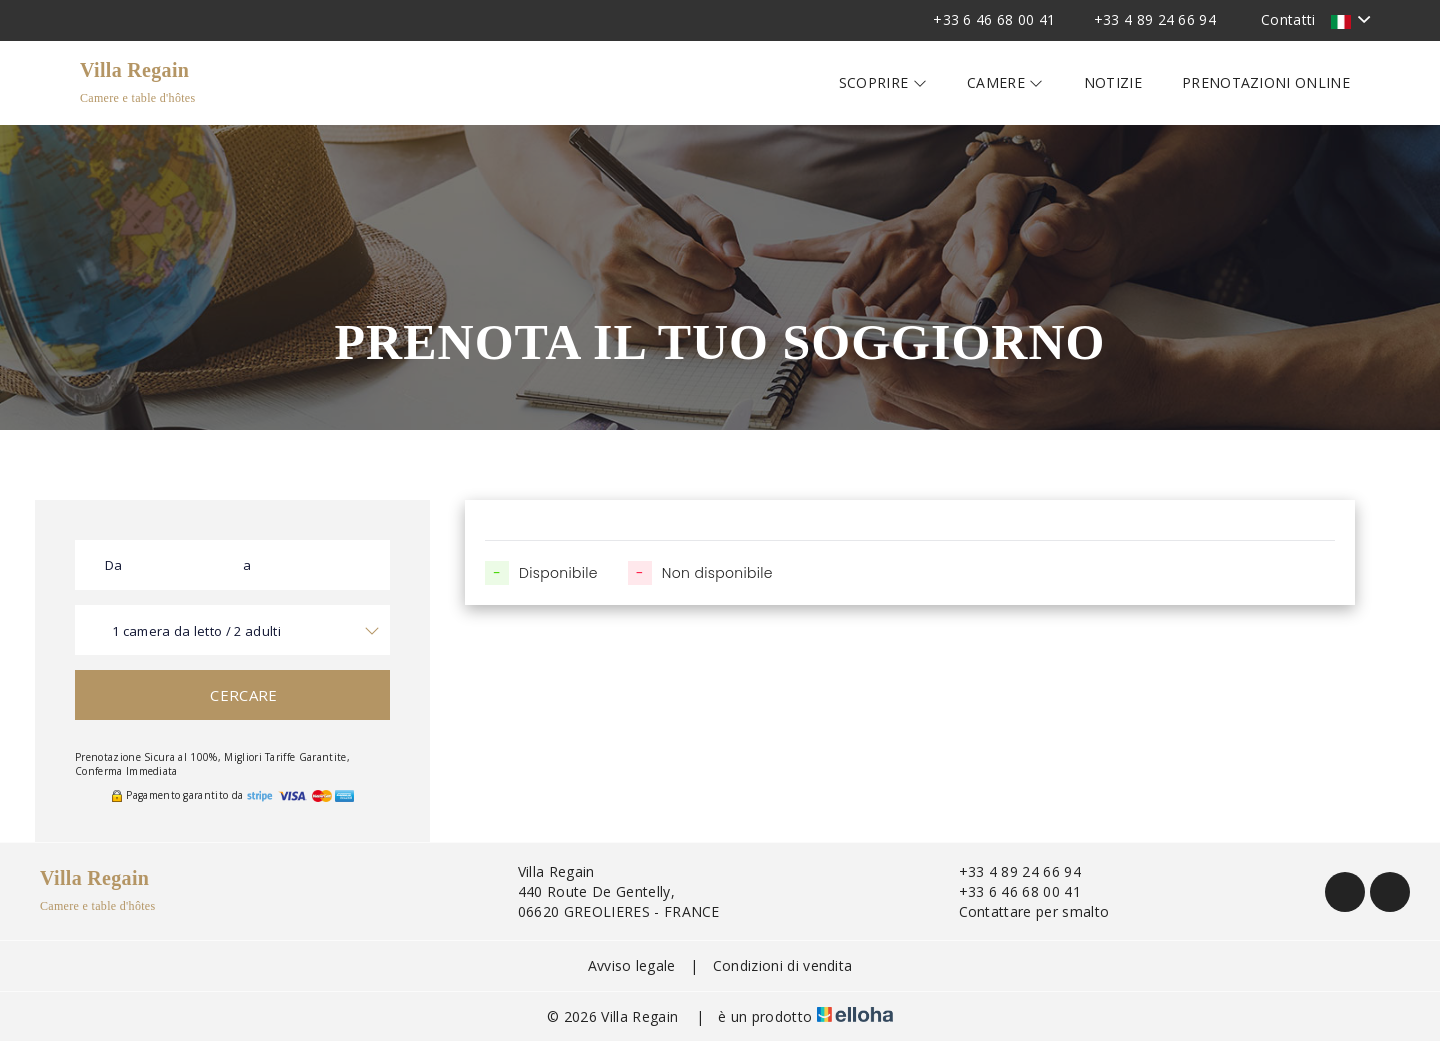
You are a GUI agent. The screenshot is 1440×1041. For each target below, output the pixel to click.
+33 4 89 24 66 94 (1008, 871)
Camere (1005, 82)
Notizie (1113, 82)
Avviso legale (632, 965)
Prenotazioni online (1266, 82)
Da (114, 565)
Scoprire (883, 82)
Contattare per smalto (1023, 911)
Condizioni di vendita (783, 965)
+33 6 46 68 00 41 (1008, 891)
